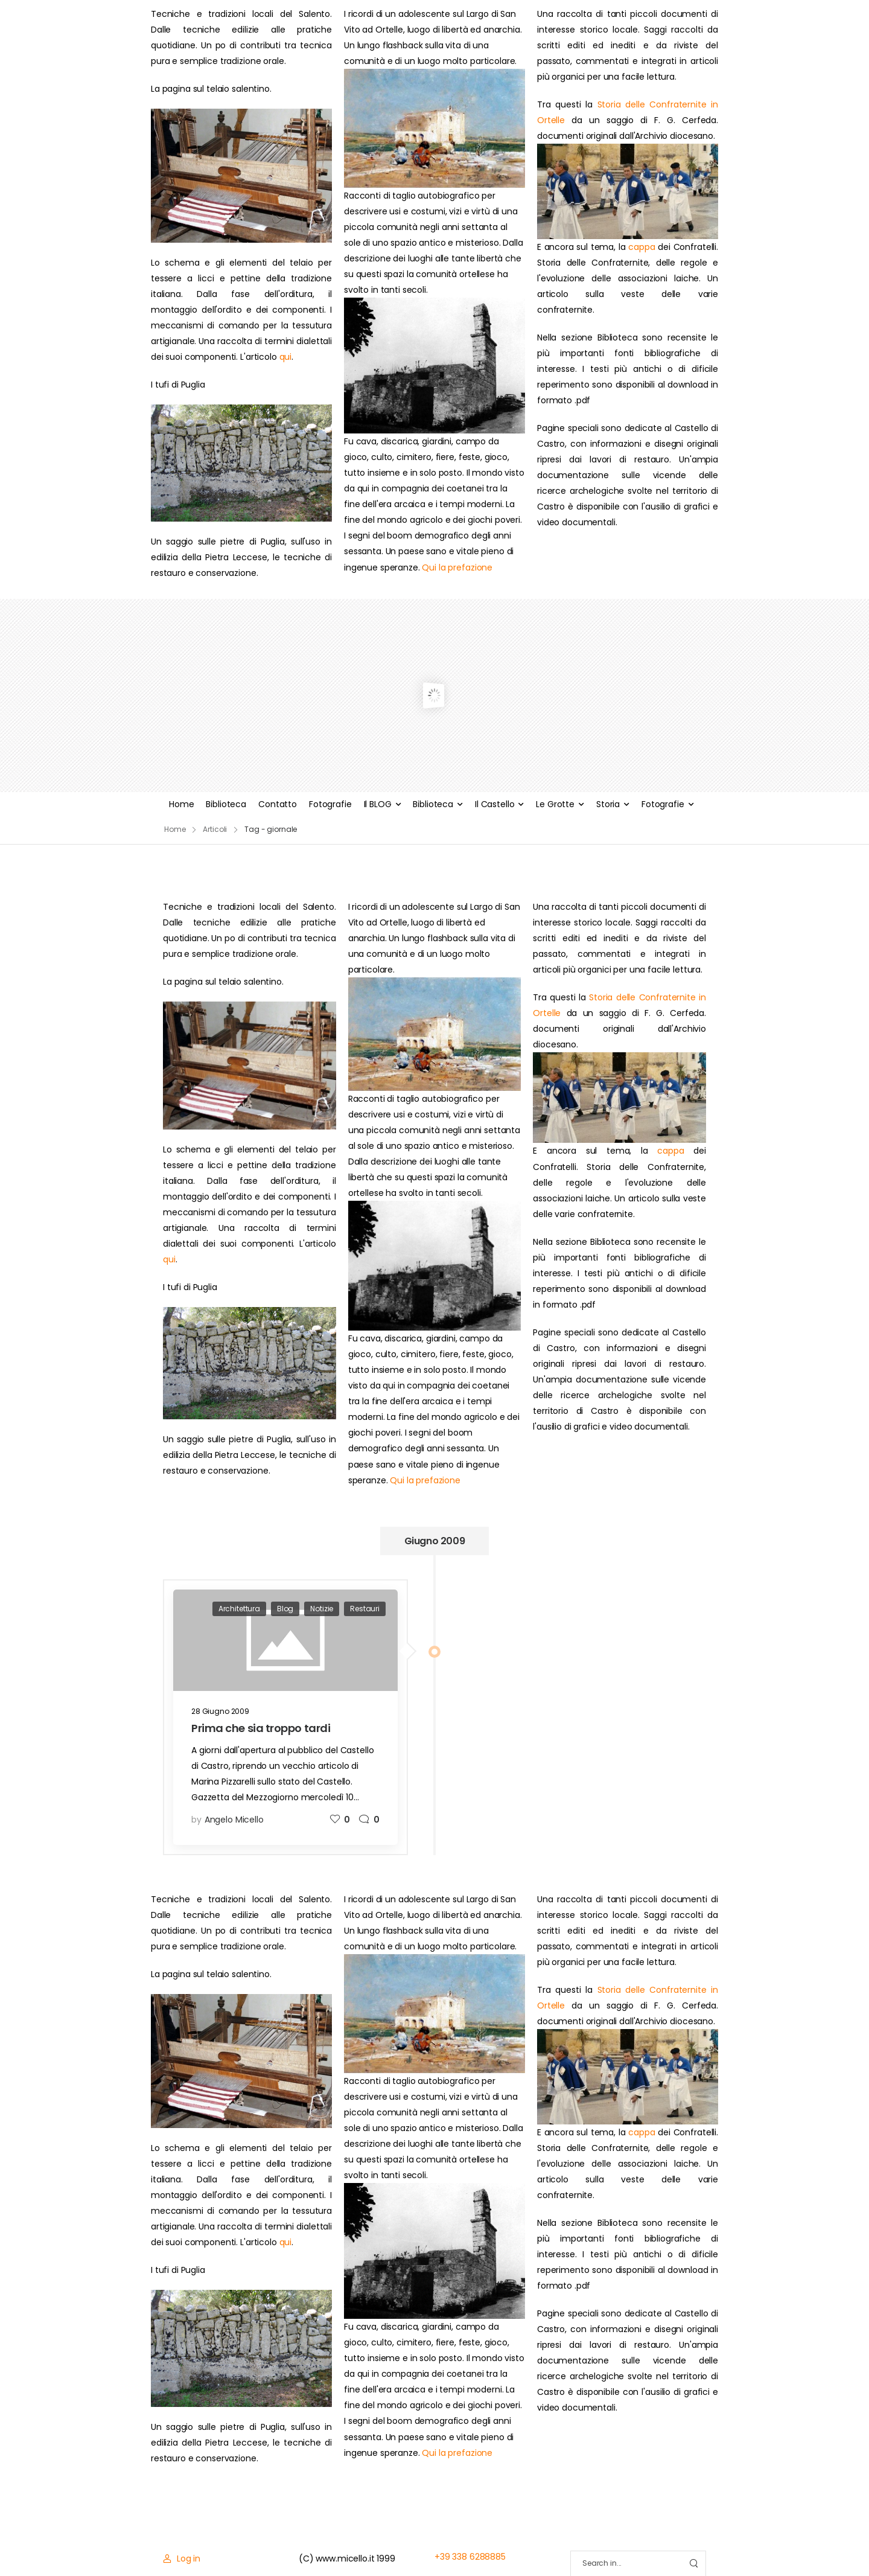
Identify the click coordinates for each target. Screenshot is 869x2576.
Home (181, 804)
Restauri (365, 1608)
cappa (641, 247)
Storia (608, 804)
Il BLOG (378, 804)
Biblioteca (226, 804)
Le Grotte (555, 804)
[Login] (181, 2558)
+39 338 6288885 (470, 2557)
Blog (285, 1608)
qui (285, 357)
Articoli (215, 829)
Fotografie (330, 804)
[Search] (626, 2563)
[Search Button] (693, 2563)
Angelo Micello (234, 1820)
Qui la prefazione (457, 567)
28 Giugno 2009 (220, 1711)
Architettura (239, 1608)
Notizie (321, 1608)
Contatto (277, 804)
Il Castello (494, 804)
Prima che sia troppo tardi (260, 1728)
